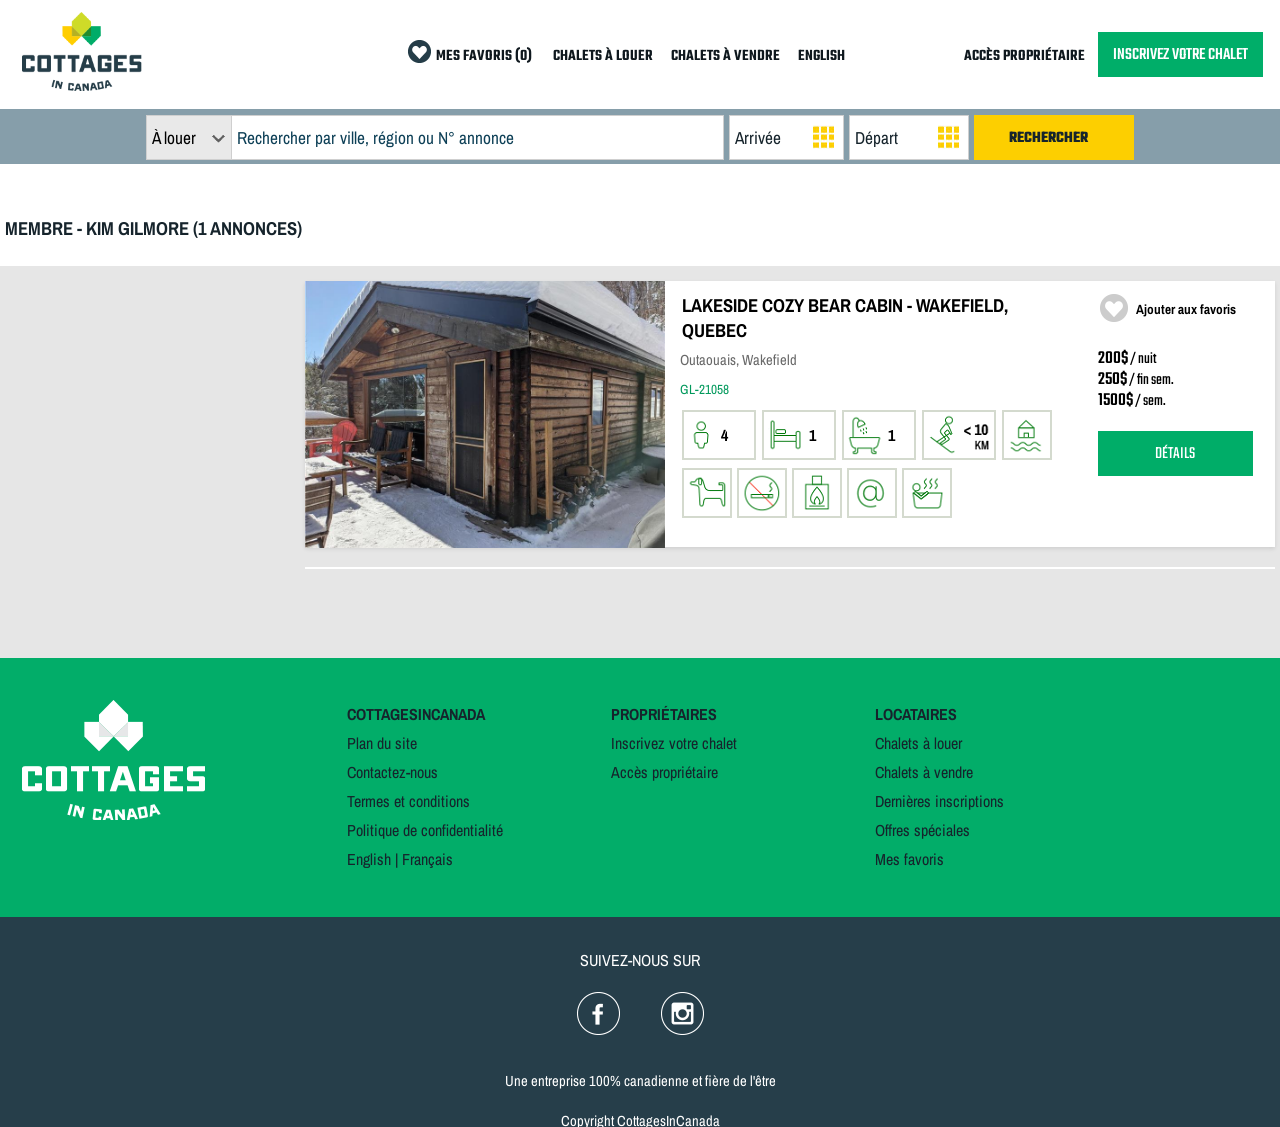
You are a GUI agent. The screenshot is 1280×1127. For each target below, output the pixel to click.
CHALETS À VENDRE (725, 56)
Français (427, 859)
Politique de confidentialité (425, 830)
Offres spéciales (922, 830)
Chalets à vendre (924, 772)
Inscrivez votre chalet (674, 743)
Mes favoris (909, 859)
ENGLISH (821, 56)
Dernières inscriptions (939, 801)
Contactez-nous (392, 772)
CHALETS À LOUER (603, 56)
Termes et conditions (408, 801)
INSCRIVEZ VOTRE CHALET (1180, 54)
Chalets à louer (918, 743)
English (369, 859)
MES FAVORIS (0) (484, 56)
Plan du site (382, 743)
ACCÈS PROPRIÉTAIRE (1024, 56)
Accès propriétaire (664, 772)
